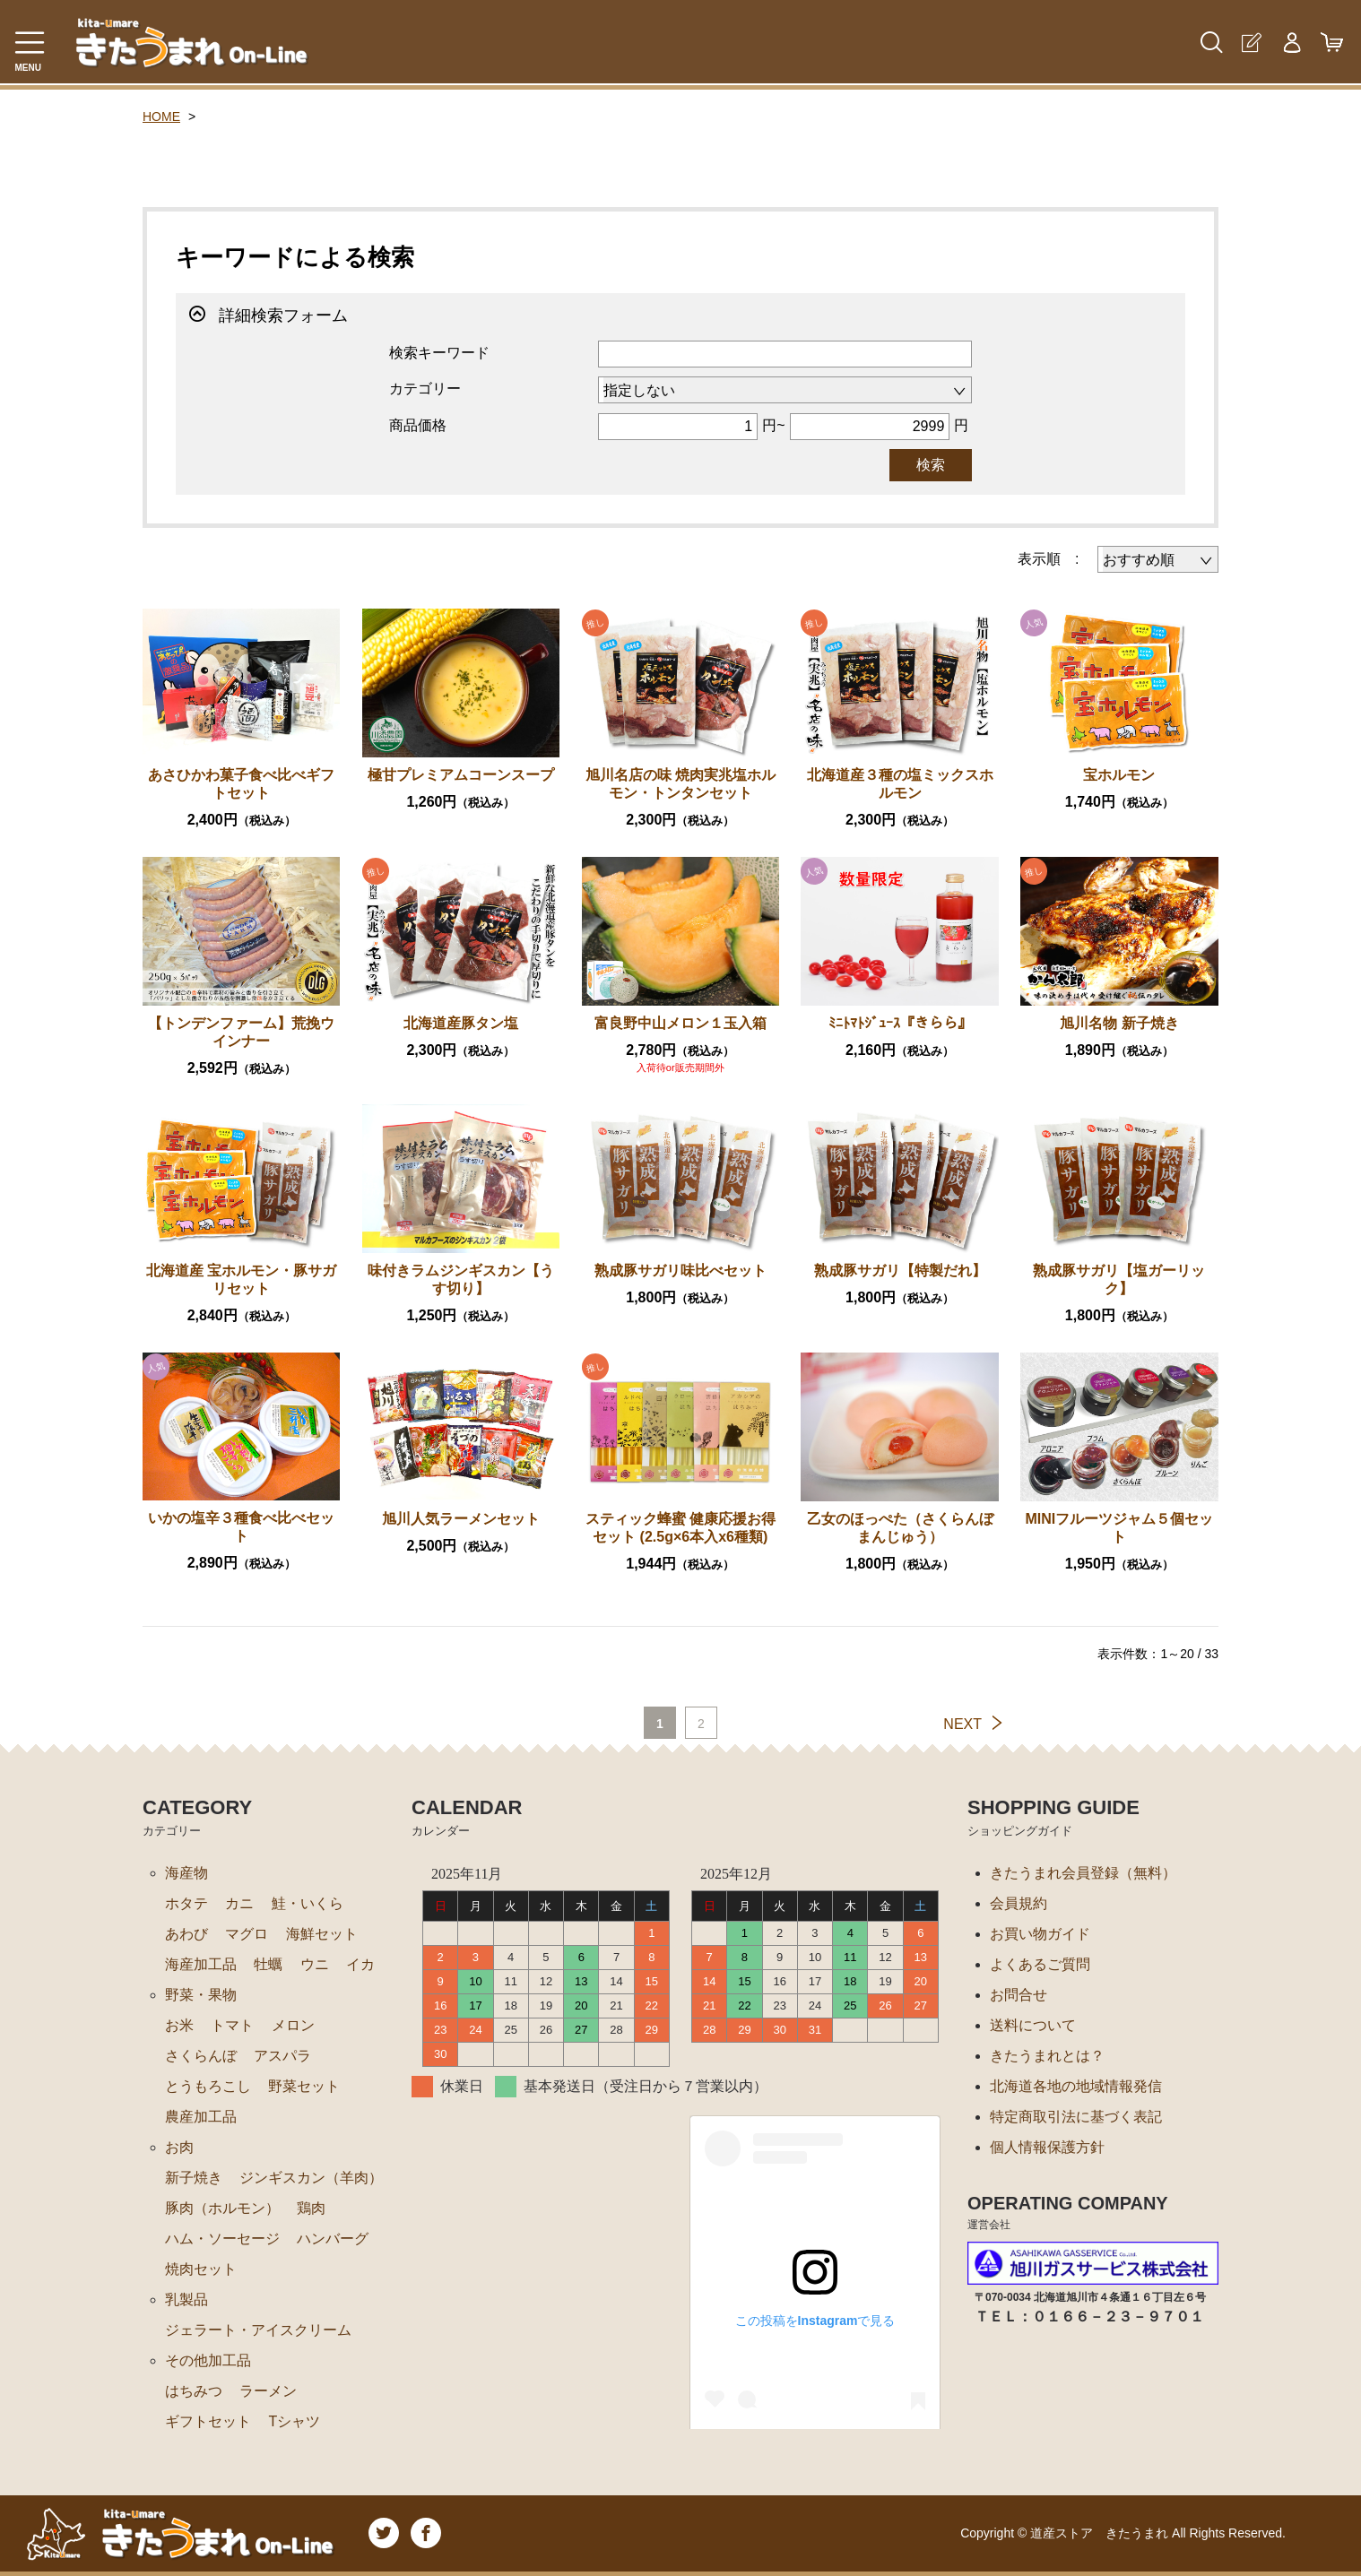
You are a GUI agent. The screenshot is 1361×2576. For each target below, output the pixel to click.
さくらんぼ (201, 2055)
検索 (930, 464)
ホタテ (186, 1903)
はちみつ (193, 2391)
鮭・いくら (307, 1903)
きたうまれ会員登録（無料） (1083, 1872)
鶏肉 (311, 2208)
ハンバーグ (332, 2238)
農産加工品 (201, 2116)
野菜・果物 (201, 1994)
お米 (179, 2025)
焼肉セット (201, 2269)
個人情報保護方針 (1047, 2147)
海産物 (186, 1872)
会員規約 (1018, 1903)
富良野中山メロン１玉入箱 (680, 1023)
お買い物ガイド (1040, 1933)
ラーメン (268, 2391)
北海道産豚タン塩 (460, 1023)
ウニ (314, 1964)
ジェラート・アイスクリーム (258, 2330)
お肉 (179, 2147)
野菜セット (304, 2086)
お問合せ (1018, 1994)
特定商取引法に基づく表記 (1076, 2116)
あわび (186, 1933)
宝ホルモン (1119, 774)
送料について (1033, 2025)
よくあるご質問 (1040, 1964)
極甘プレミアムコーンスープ (461, 774)
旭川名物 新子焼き (1119, 1023)
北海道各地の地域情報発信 (1076, 2086)
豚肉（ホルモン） (222, 2208)
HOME (161, 116)
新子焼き (193, 2177)
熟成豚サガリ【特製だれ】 (900, 1270)
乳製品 (186, 2299)
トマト (232, 2025)
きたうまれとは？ (1047, 2055)
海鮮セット (322, 1933)
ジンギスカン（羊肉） (311, 2177)
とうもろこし (208, 2086)
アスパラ (282, 2055)
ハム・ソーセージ (222, 2238)
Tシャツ (294, 2421)
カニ (239, 1903)
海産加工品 (201, 1964)
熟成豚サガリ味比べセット (680, 1270)
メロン (293, 2025)
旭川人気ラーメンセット (461, 1518)
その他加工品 (208, 2360)
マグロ (246, 1933)
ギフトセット (208, 2421)
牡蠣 (268, 1964)
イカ (360, 1964)
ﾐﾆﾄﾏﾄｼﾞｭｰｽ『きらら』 (900, 1023)
